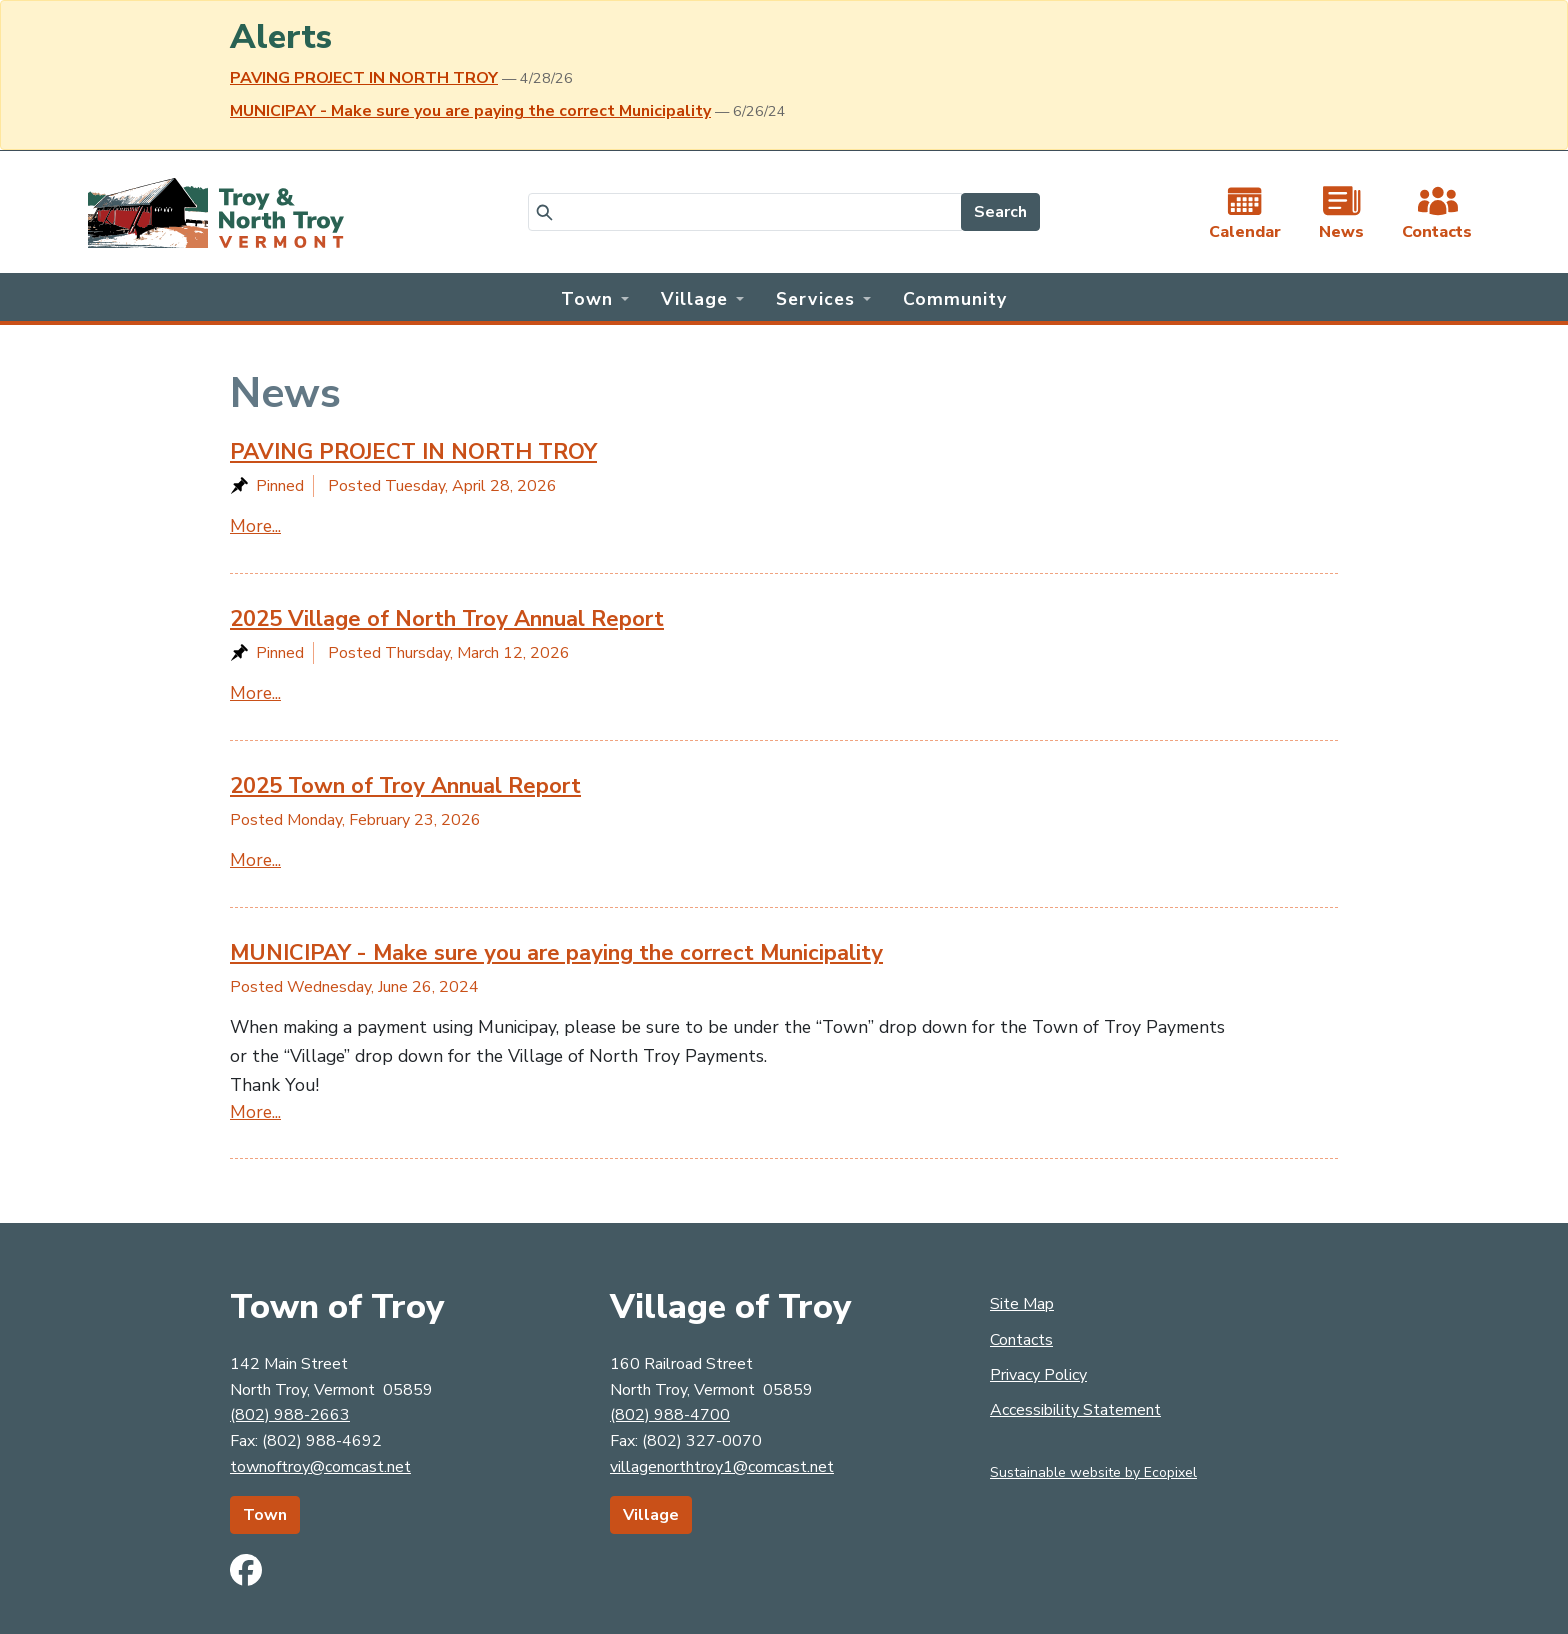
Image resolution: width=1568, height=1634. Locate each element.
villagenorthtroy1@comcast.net (722, 1467)
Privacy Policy (1038, 1375)
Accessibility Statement (1075, 1410)
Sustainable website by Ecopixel (1093, 1472)
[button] (595, 297)
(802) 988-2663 (290, 1415)
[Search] (745, 212)
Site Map (1022, 1304)
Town (265, 1515)
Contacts (1021, 1340)
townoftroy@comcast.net (320, 1467)
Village (651, 1515)
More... (255, 526)
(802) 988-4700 (670, 1415)
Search (1000, 212)
